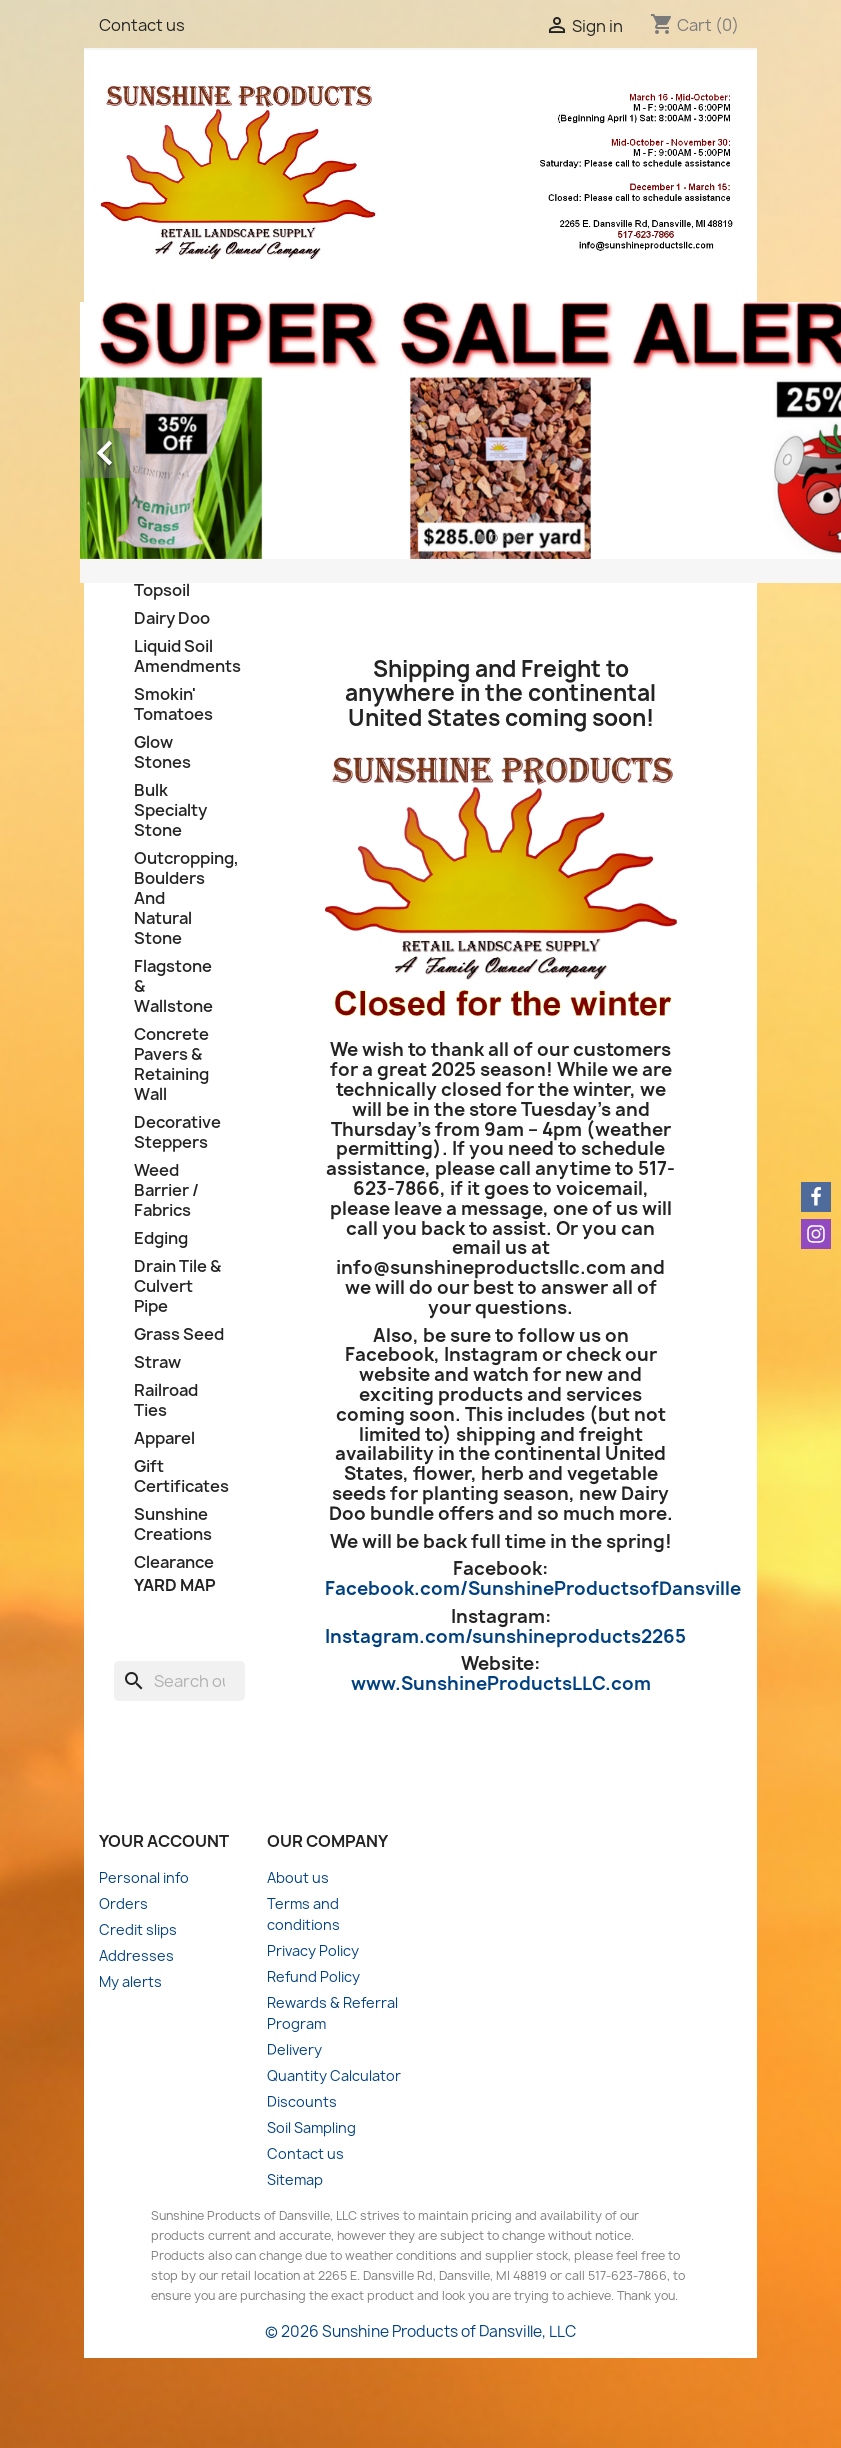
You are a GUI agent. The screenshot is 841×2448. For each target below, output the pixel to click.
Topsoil (162, 590)
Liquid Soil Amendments (179, 656)
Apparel (164, 1438)
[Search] (179, 1681)
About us (298, 1877)
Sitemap (295, 2179)
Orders (123, 1903)
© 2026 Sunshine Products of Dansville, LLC (420, 2331)
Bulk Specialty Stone (170, 810)
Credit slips (138, 1929)
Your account (164, 1841)
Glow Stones (162, 752)
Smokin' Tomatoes (173, 704)
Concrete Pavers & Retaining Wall (171, 1064)
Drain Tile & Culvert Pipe (177, 1286)
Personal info (144, 1877)
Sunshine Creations (173, 1524)
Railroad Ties (166, 1400)
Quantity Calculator (334, 2075)
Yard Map (175, 1585)
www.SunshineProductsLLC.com (501, 1683)
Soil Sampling (311, 2127)
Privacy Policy (313, 1950)
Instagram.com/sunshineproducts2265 (505, 1636)
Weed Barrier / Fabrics (166, 1190)
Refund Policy (313, 1976)
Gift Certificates (179, 1476)
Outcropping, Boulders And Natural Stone (179, 898)
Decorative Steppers (177, 1132)
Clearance (174, 1562)
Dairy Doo (172, 618)
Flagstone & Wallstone (173, 986)
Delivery (294, 2049)
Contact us (142, 25)
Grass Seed (179, 1334)
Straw (157, 1362)
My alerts (130, 1981)
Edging (161, 1238)
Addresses (136, 1955)
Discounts (302, 2101)
